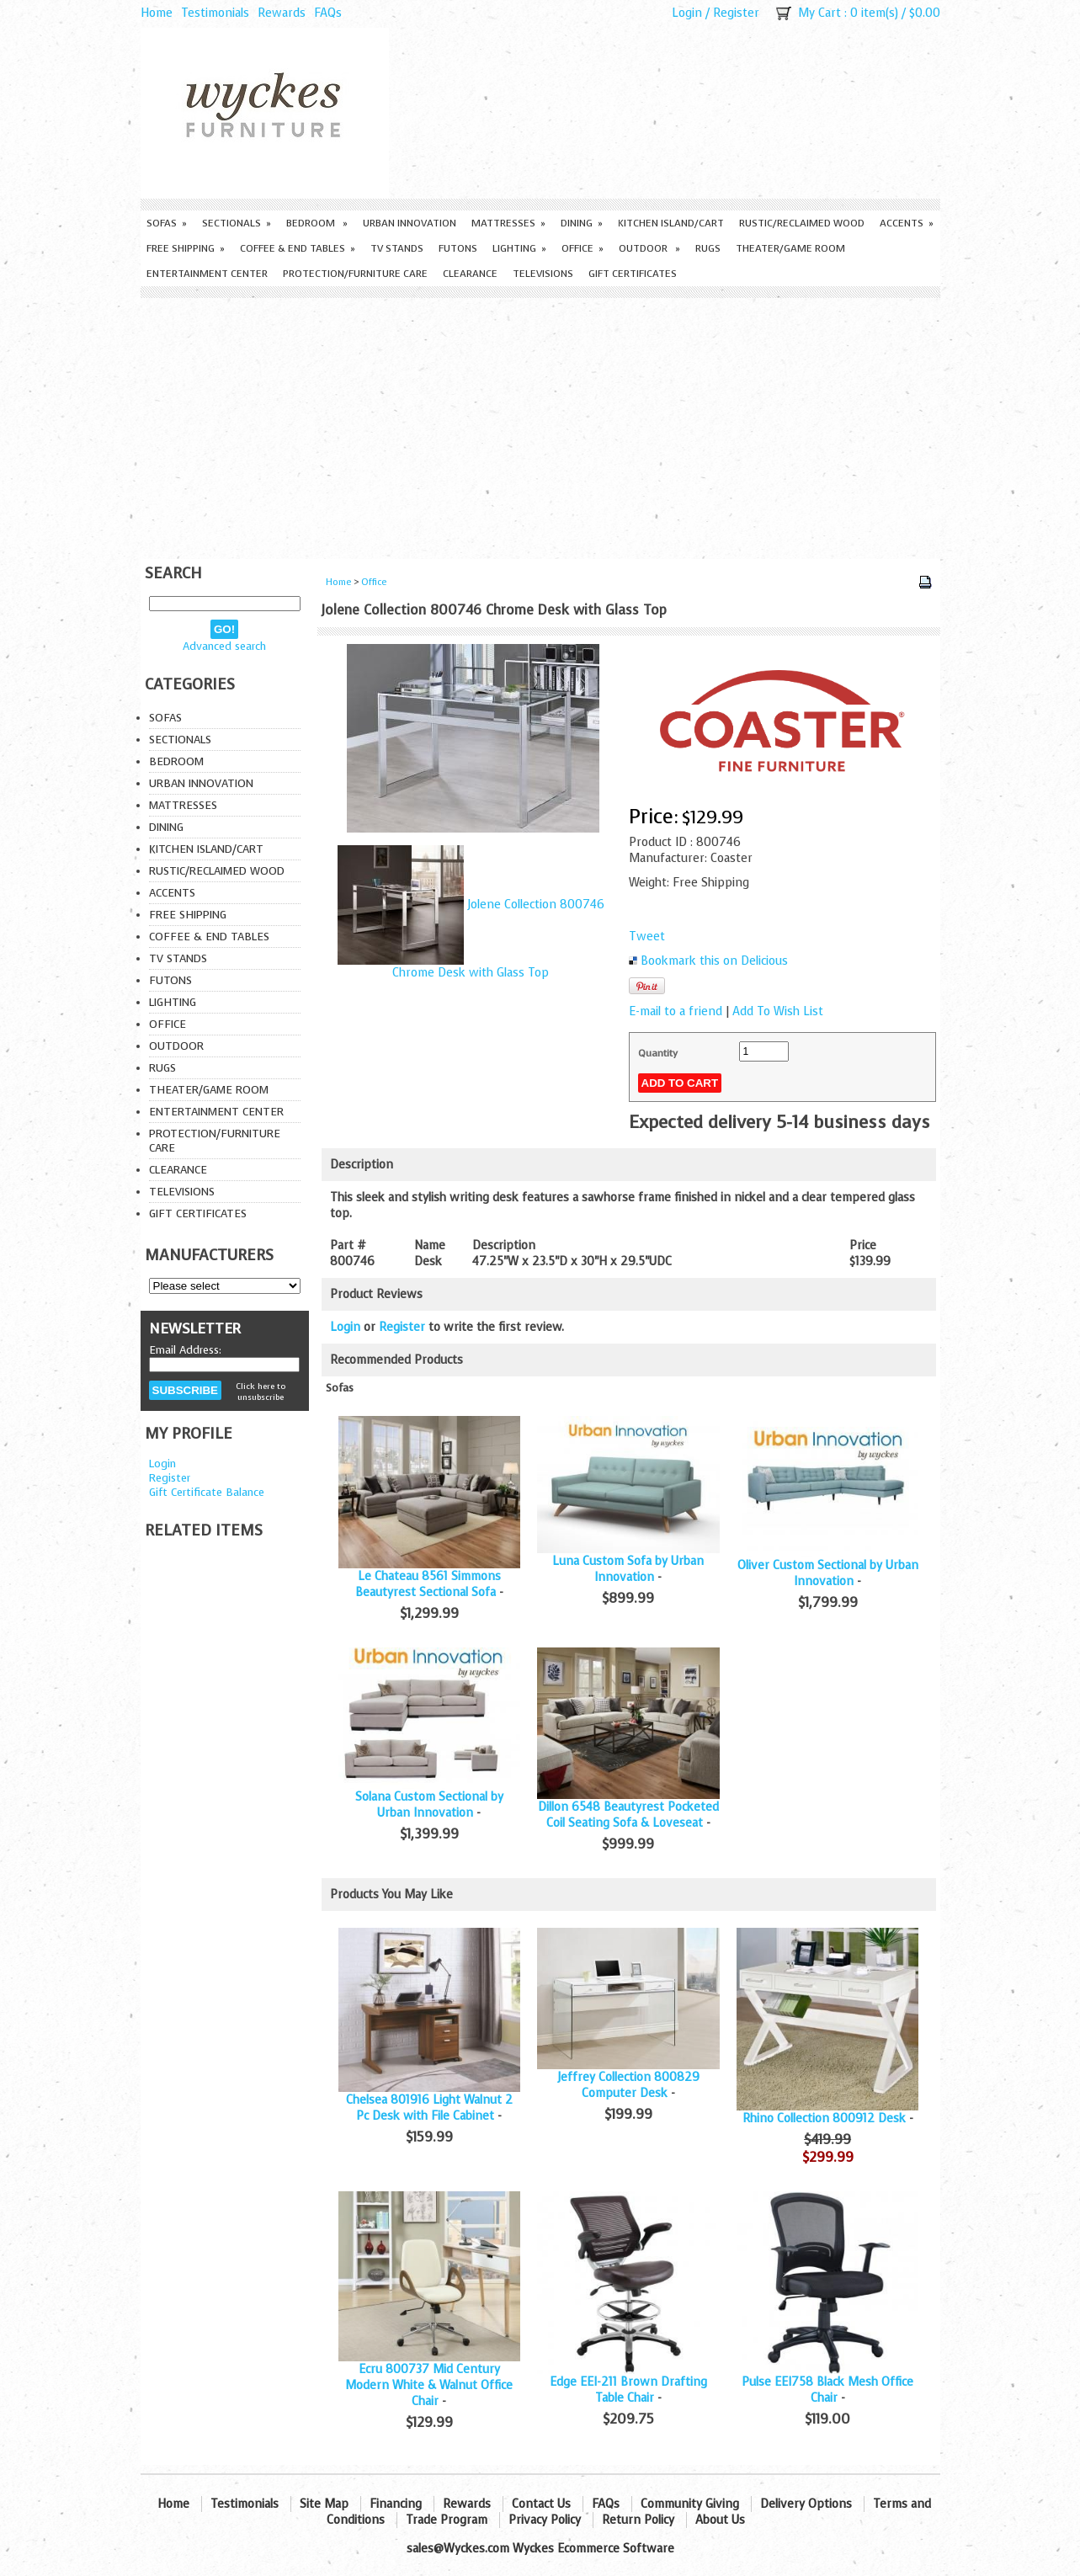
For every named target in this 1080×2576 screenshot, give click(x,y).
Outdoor (649, 248)
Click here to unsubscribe (260, 1391)
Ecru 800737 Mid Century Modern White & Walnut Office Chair (429, 2385)
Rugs (708, 248)
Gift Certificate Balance (206, 1492)
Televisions (543, 273)
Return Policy (638, 2520)
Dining (582, 223)
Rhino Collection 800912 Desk (824, 2118)
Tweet (647, 937)
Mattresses (508, 223)
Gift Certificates (632, 273)
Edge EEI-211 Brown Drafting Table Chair (628, 2390)
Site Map (324, 2504)
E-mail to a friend (675, 1011)
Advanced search (224, 646)
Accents (907, 223)
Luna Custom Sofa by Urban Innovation (628, 1569)
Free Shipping (185, 248)
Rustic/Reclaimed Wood (802, 223)
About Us (720, 2520)
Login (687, 13)
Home (157, 13)
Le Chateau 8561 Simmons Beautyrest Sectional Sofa (428, 1584)
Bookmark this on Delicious (714, 961)
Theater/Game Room (790, 248)
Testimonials (215, 13)
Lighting (519, 248)
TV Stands (396, 248)
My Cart (819, 13)
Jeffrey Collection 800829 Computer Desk (628, 2085)
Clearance (470, 273)
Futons (458, 248)
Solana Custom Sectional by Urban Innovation (429, 1805)
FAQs (328, 13)
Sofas (166, 223)
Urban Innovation (409, 223)
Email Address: (185, 1350)
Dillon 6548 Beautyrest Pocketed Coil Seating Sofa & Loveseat (628, 1815)
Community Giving (690, 2504)
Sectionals (236, 223)
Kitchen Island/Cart (671, 223)
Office (582, 248)
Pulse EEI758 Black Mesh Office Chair (827, 2390)
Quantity (658, 1053)
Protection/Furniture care (355, 273)
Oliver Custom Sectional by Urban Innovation (827, 1573)
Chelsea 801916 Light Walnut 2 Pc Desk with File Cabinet (429, 2108)
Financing (396, 2504)
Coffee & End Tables (297, 248)
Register (736, 13)
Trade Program (446, 2520)
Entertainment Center (207, 273)
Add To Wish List (777, 1011)
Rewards (282, 13)
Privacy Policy (544, 2520)
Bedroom (317, 223)
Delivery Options (806, 2504)
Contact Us (541, 2504)
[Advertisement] (540, 424)
